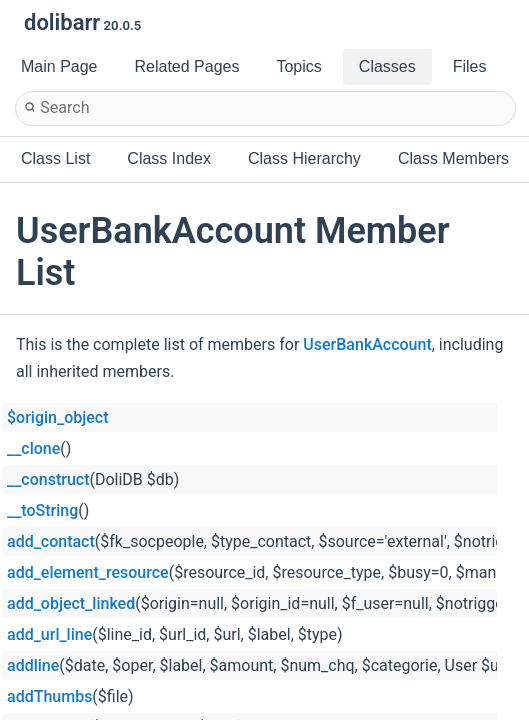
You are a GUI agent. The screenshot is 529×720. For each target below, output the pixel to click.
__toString (42, 510)
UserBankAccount (367, 344)
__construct (48, 479)
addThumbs (49, 696)
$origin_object (57, 417)
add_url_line (49, 634)
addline (33, 665)
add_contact (51, 541)
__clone (33, 448)
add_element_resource (88, 572)
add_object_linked (71, 603)
